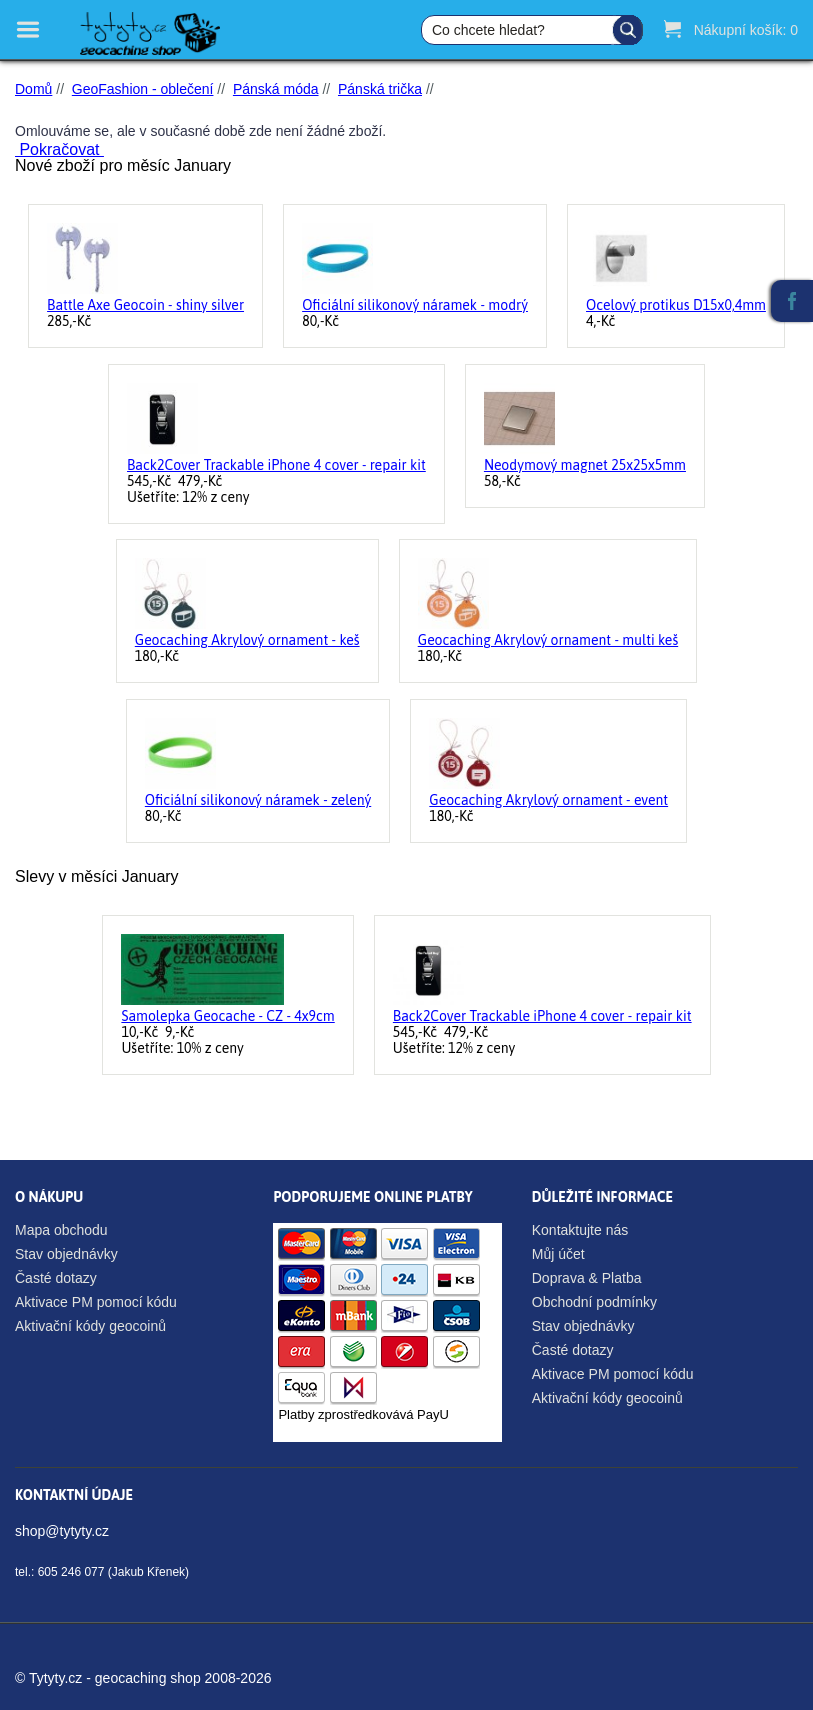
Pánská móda (276, 89)
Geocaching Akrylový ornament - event (548, 800)
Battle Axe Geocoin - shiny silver (145, 305)
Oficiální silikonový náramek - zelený (258, 800)
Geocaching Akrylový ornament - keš (247, 640)
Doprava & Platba (587, 1278)
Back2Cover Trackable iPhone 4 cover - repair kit (276, 465)
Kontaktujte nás (580, 1230)
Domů (33, 89)
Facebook (792, 301)
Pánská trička (380, 89)
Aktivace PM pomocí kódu (96, 1302)
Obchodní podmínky (594, 1302)
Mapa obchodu (61, 1230)
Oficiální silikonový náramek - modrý (415, 305)
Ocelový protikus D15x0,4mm (676, 305)
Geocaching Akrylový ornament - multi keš (548, 640)
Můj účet (558, 1254)
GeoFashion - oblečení (143, 89)
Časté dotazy (56, 1278)
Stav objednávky (66, 1254)
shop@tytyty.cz (62, 1531)
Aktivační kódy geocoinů (90, 1326)
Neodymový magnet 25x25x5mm (585, 465)
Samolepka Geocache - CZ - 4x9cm (227, 1016)
